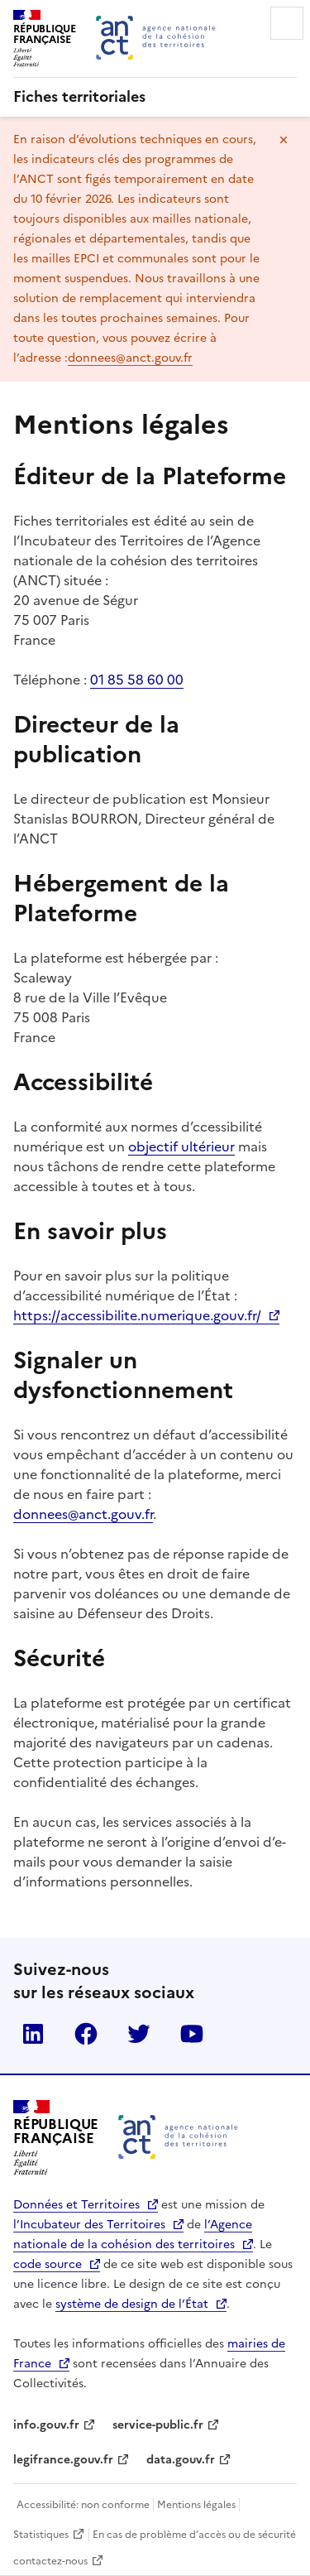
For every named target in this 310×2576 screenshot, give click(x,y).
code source (47, 2264)
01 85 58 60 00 (137, 680)
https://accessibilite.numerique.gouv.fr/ (137, 1315)
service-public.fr (157, 2425)
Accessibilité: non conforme (83, 2504)
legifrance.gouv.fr (63, 2459)
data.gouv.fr (180, 2459)
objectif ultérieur (181, 1146)
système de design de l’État (131, 2304)
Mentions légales (196, 2504)
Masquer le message (283, 140)
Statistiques (41, 2534)
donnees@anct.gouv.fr (130, 358)
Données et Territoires (76, 2204)
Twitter (139, 2034)
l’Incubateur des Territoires (89, 2224)
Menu (286, 23)
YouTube (192, 2034)
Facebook (86, 2034)
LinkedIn (33, 2034)
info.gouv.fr (46, 2425)
